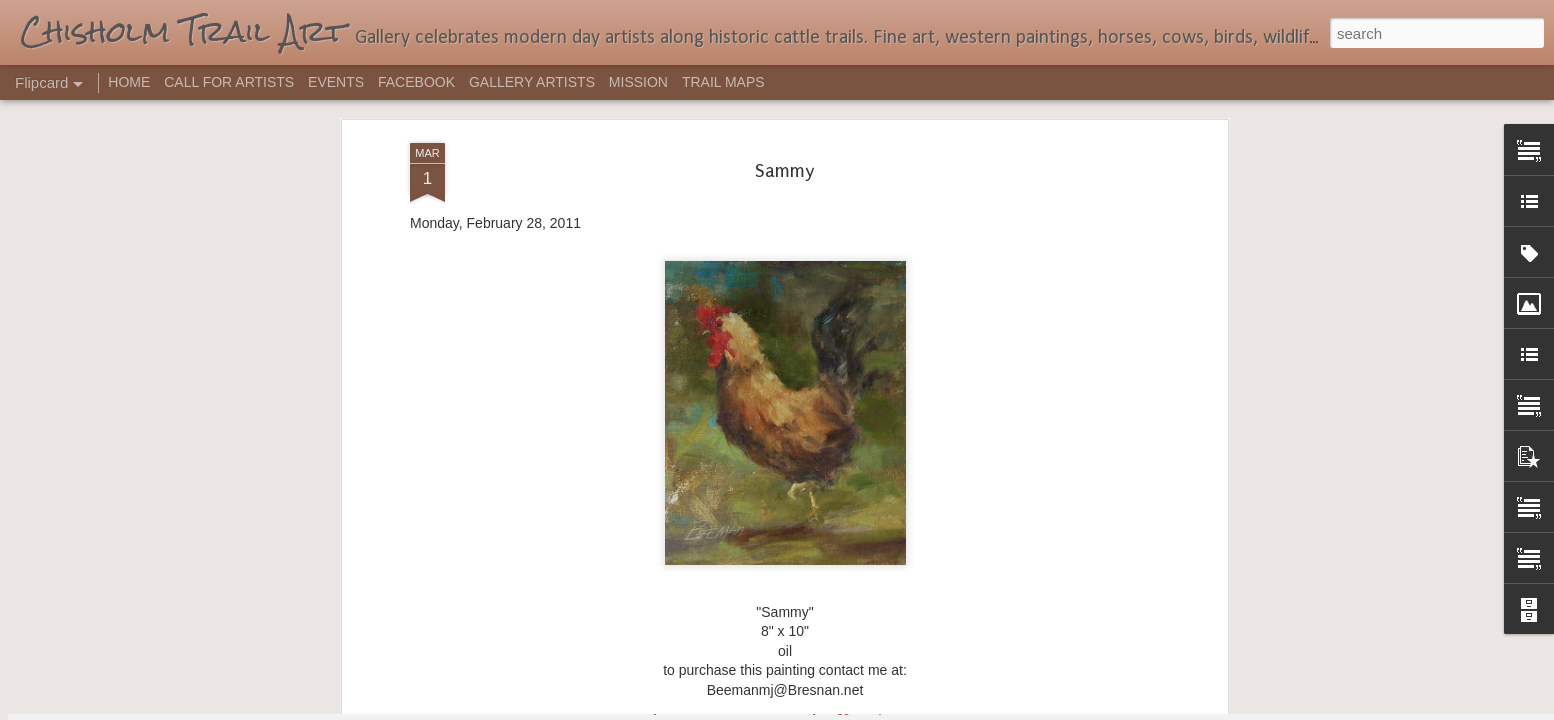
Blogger (839, 709)
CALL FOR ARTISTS (229, 82)
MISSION (638, 82)
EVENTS (336, 82)
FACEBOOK (416, 82)
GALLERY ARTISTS (532, 82)
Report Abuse (898, 709)
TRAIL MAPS (723, 82)
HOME (129, 82)
